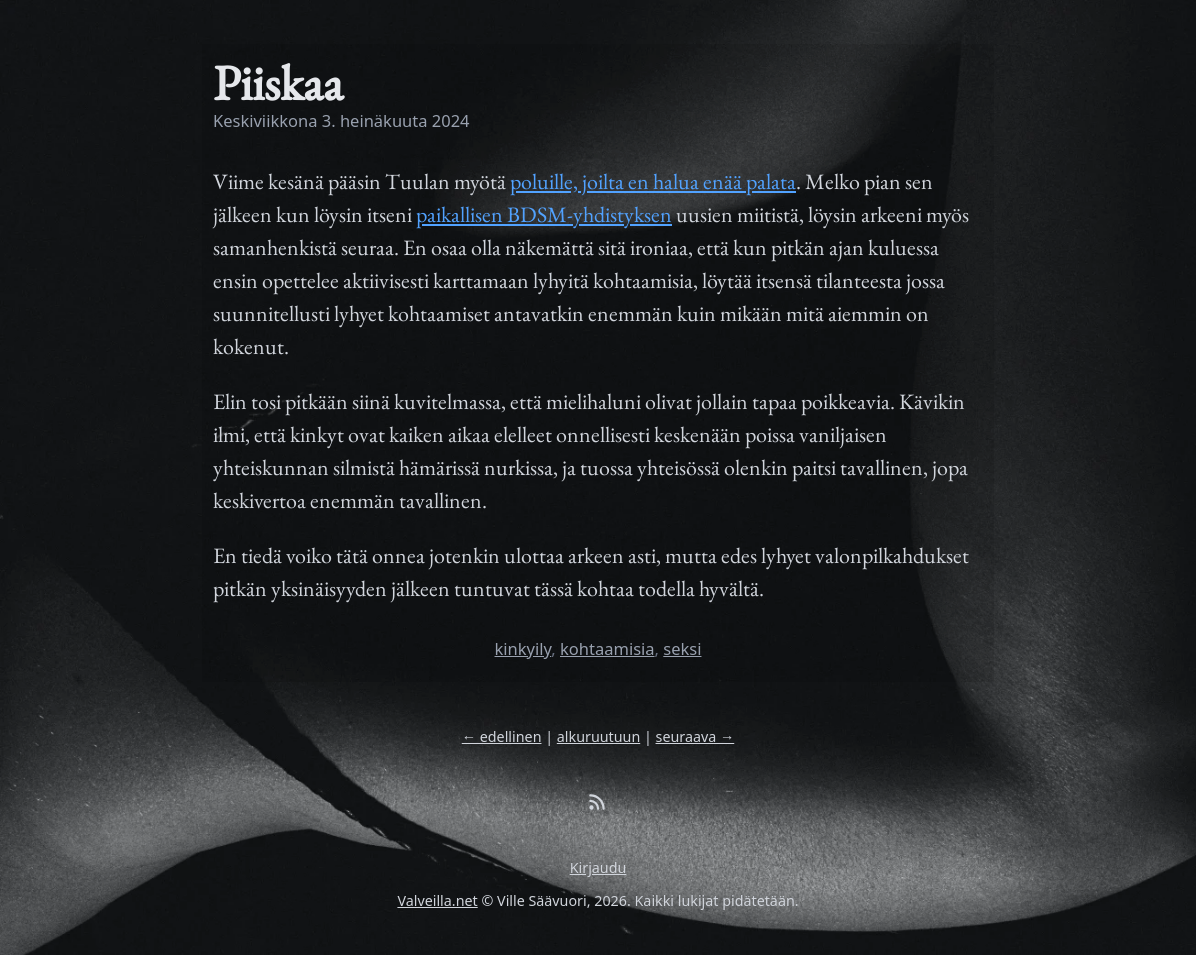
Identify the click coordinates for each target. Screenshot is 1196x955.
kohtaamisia (607, 648)
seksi (682, 648)
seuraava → (695, 736)
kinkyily (523, 648)
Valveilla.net (437, 900)
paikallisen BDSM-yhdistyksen (544, 214)
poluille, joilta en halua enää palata (653, 181)
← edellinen (502, 736)
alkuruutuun (598, 736)
